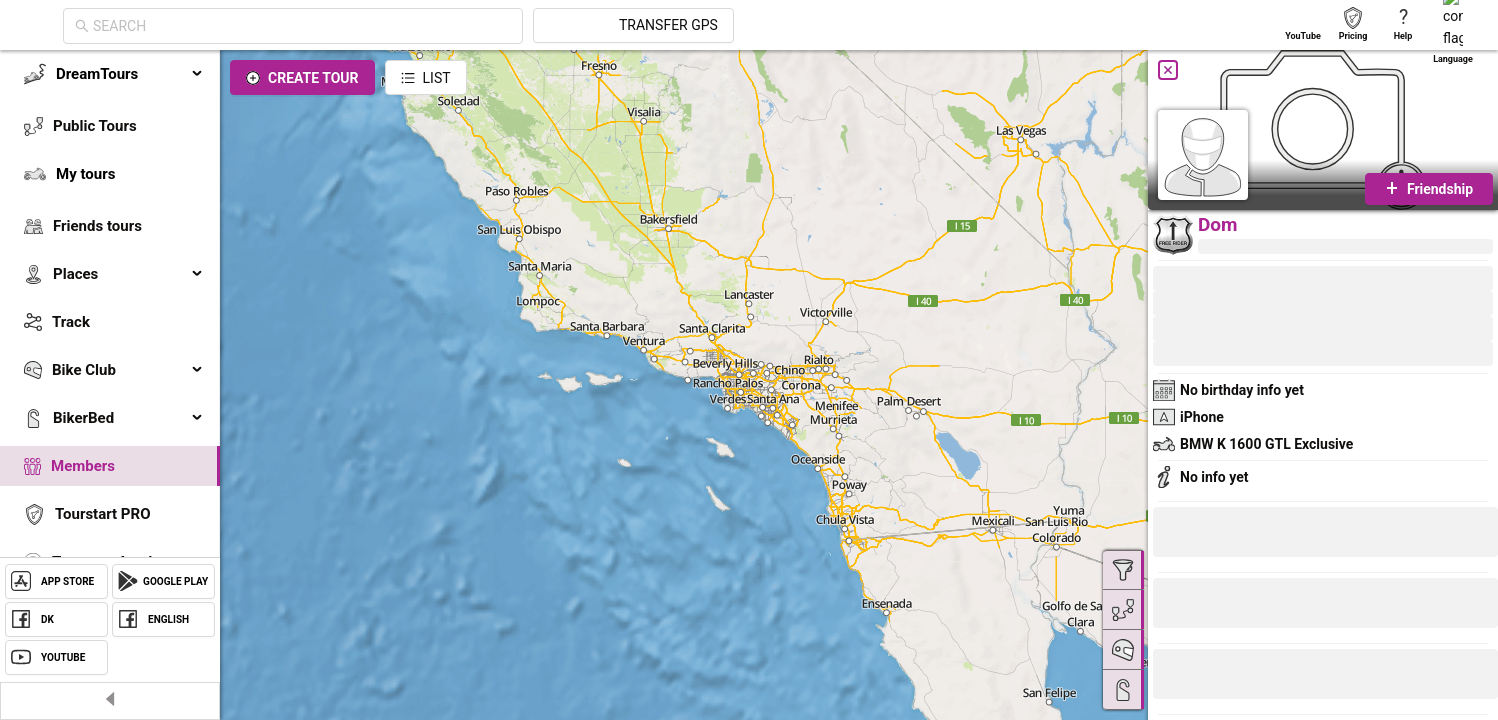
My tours (85, 174)
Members (83, 466)
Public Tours (95, 126)
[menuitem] (110, 74)
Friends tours (97, 226)
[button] (1220, 677)
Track (71, 322)
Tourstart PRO (102, 514)
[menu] (110, 342)
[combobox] (482, 26)
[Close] (1168, 70)
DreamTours (130, 74)
